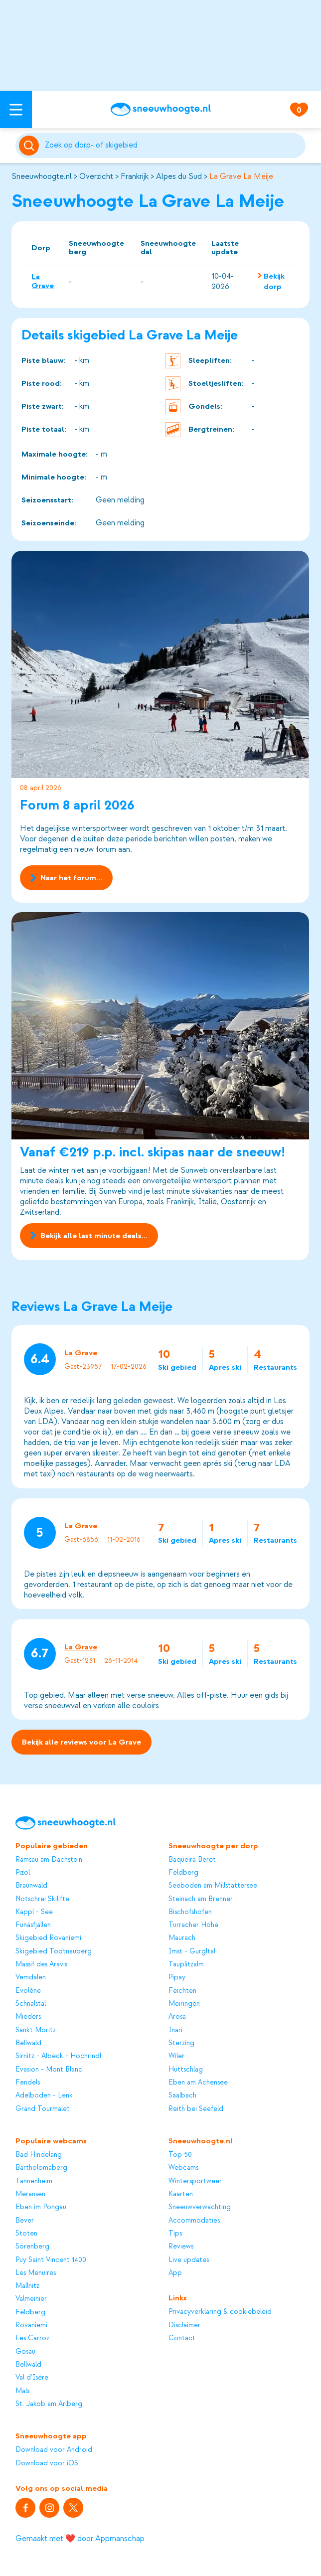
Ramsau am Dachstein (48, 1859)
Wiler (176, 2056)
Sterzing (181, 2043)
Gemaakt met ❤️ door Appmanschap (80, 2539)
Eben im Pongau (40, 2207)
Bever (24, 2220)
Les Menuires (35, 2272)
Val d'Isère (31, 2377)
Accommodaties (194, 2220)
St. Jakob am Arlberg (48, 2404)
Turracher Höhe (193, 1925)
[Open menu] (16, 109)
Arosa (177, 2016)
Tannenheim (33, 2181)
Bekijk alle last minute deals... (89, 1236)
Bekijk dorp (274, 281)
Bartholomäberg (41, 2167)
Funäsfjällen (33, 1925)
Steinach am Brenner (200, 1899)
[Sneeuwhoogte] (160, 109)
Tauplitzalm (186, 1964)
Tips (175, 2233)
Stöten (26, 2233)
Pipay (176, 1977)
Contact (181, 2338)
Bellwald (28, 2043)
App (175, 2272)
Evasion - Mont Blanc (48, 2069)
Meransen (30, 2194)
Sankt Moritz (35, 2030)
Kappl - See (34, 1912)
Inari (175, 2030)
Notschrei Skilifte (42, 1899)
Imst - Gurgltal (191, 1951)
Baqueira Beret (192, 1859)
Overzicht (96, 176)
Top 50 (180, 2154)
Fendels (27, 2082)
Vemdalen (30, 1977)
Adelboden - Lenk (44, 2095)
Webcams (183, 2167)
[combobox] (173, 146)
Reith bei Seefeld (195, 2108)
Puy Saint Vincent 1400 (50, 2259)
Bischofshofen (190, 1912)
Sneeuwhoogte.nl (41, 176)
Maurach (181, 1937)
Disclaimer (184, 2325)
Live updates (188, 2259)
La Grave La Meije (241, 176)
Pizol (22, 1872)
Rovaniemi (31, 2325)
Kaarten (180, 2194)
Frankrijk (135, 176)
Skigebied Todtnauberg (53, 1951)
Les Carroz (32, 2338)
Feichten (182, 1990)
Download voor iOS (46, 2463)
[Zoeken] (173, 146)
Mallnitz (27, 2285)
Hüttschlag (185, 2069)
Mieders (28, 2016)
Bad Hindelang (38, 2154)
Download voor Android (53, 2449)
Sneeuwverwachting (199, 2207)
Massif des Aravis (41, 1964)
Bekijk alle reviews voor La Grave (81, 1743)
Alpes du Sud (179, 176)
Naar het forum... (66, 878)
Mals (22, 2391)
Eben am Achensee (198, 2082)
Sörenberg (32, 2246)
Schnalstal (30, 2003)
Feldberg (183, 1872)
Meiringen (184, 2003)
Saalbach (182, 2095)
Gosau (25, 2351)
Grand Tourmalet (42, 2108)
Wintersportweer (195, 2181)
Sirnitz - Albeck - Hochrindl (58, 2056)
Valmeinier (31, 2298)
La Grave (42, 281)
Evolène (28, 1990)
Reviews (180, 2246)
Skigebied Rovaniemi (48, 1937)
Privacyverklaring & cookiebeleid (220, 2311)
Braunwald (31, 1885)
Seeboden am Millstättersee (212, 1885)
